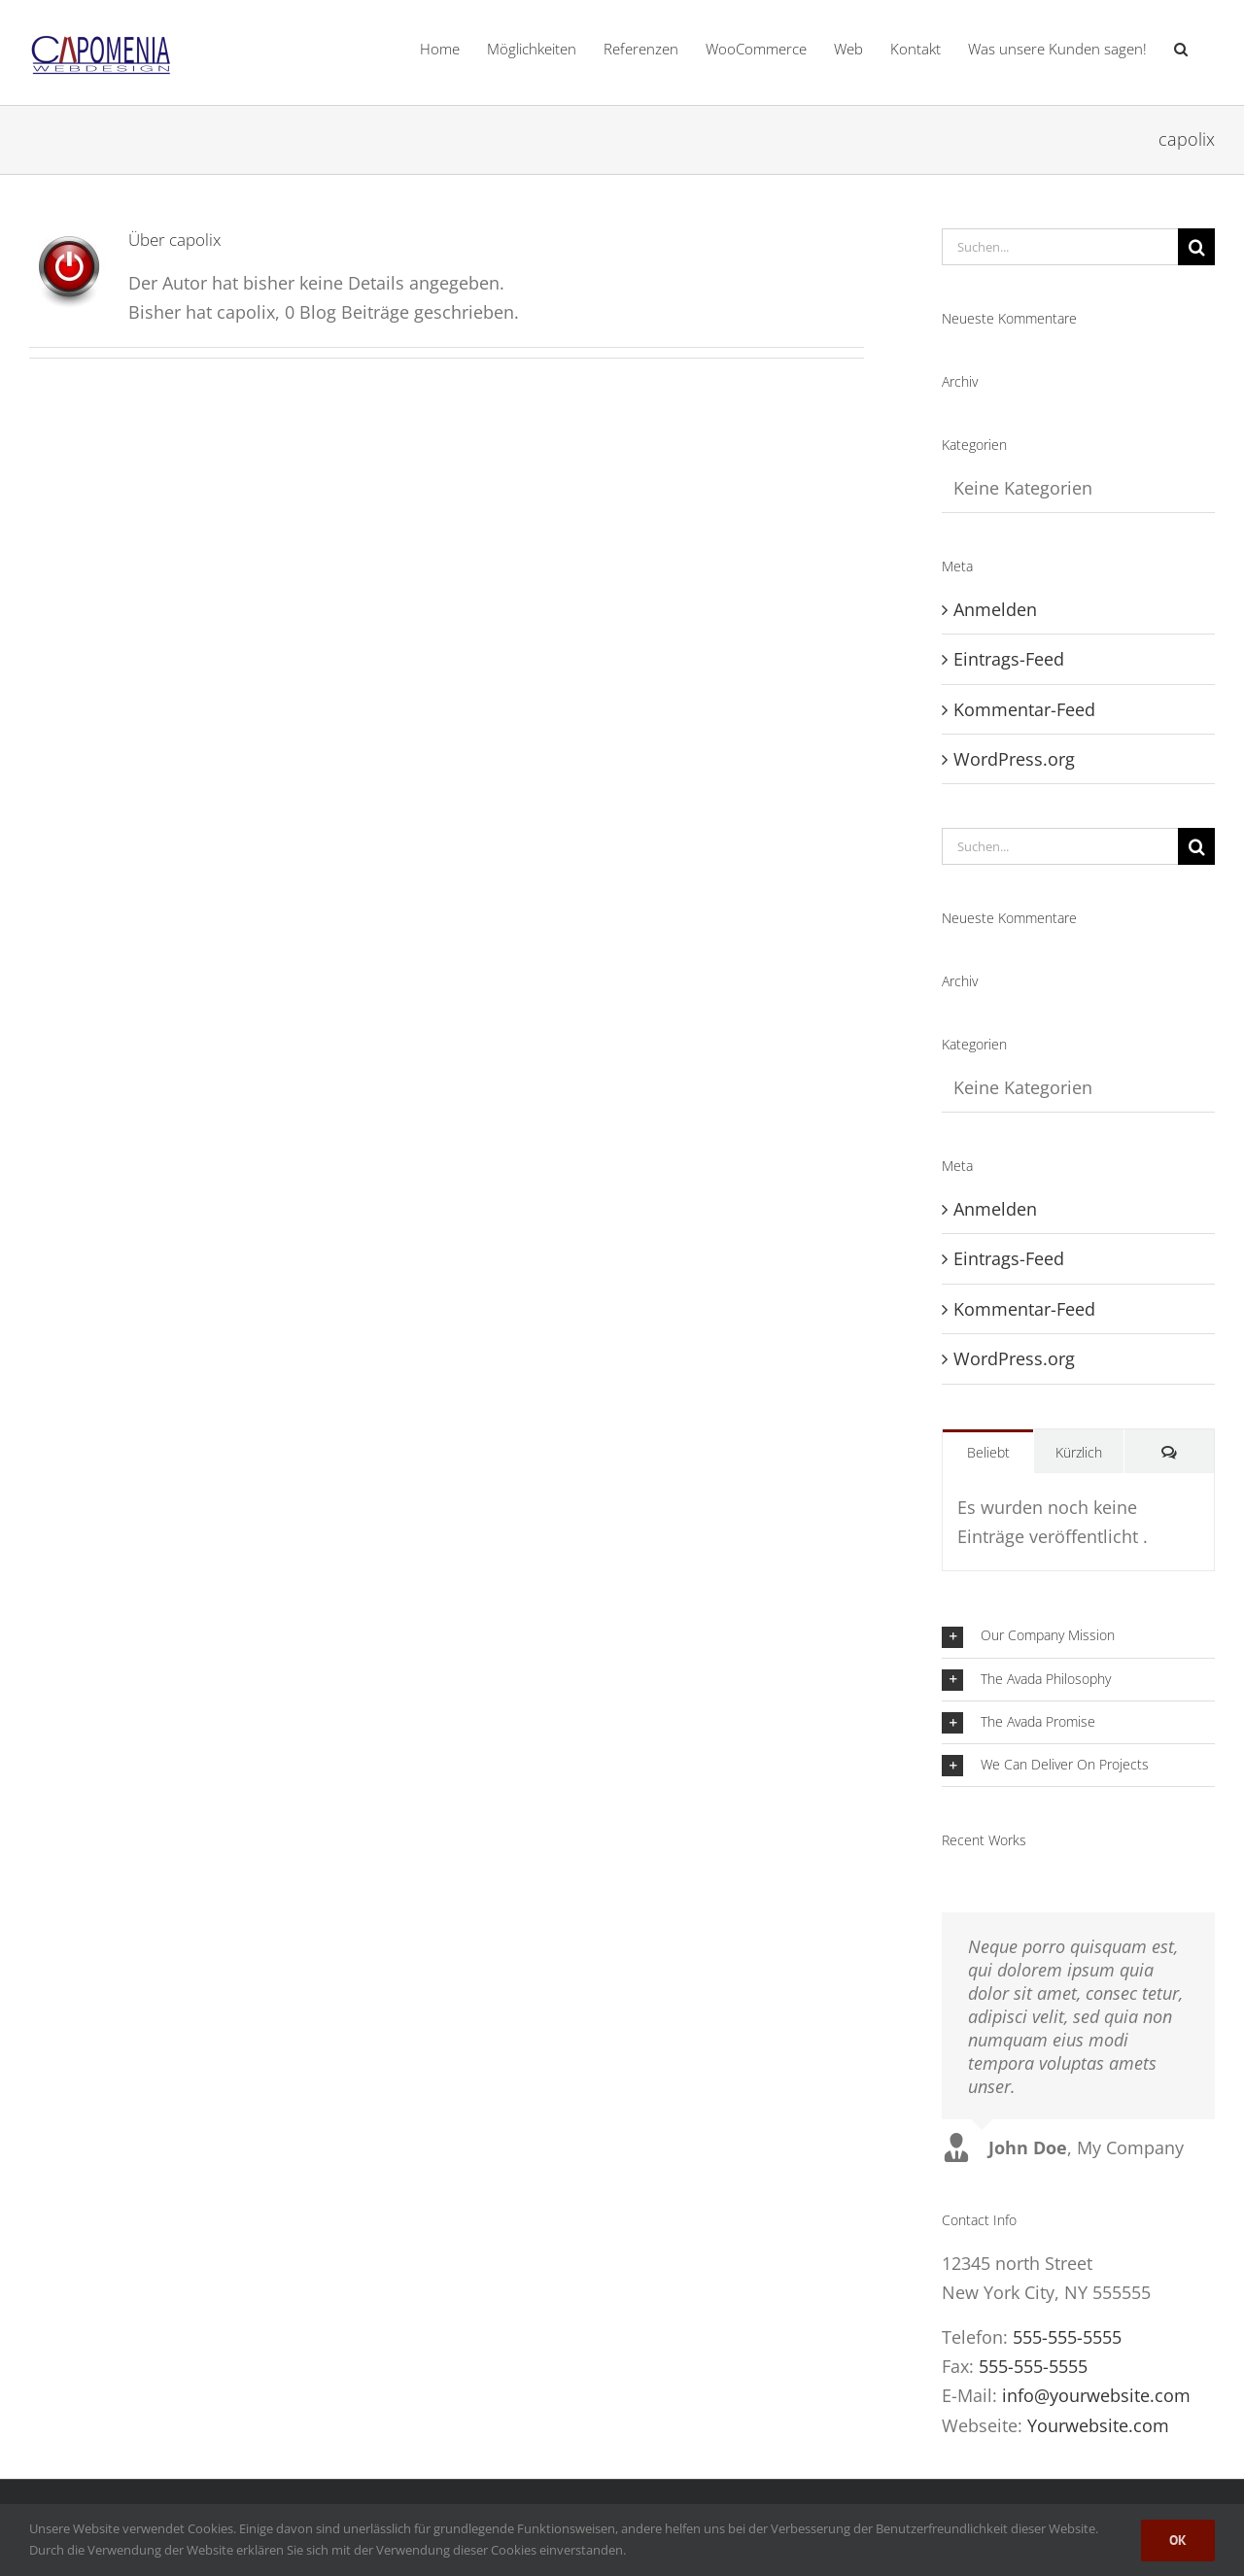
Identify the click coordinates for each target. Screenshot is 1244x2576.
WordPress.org (1014, 759)
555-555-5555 (1067, 2337)
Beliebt (988, 1452)
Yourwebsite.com (1098, 2425)
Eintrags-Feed (1008, 658)
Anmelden (995, 609)
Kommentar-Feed (1024, 709)
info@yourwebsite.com (1096, 2395)
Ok (1178, 2540)
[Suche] (1196, 246)
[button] (1181, 49)
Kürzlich (1078, 1452)
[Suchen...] (1060, 246)
